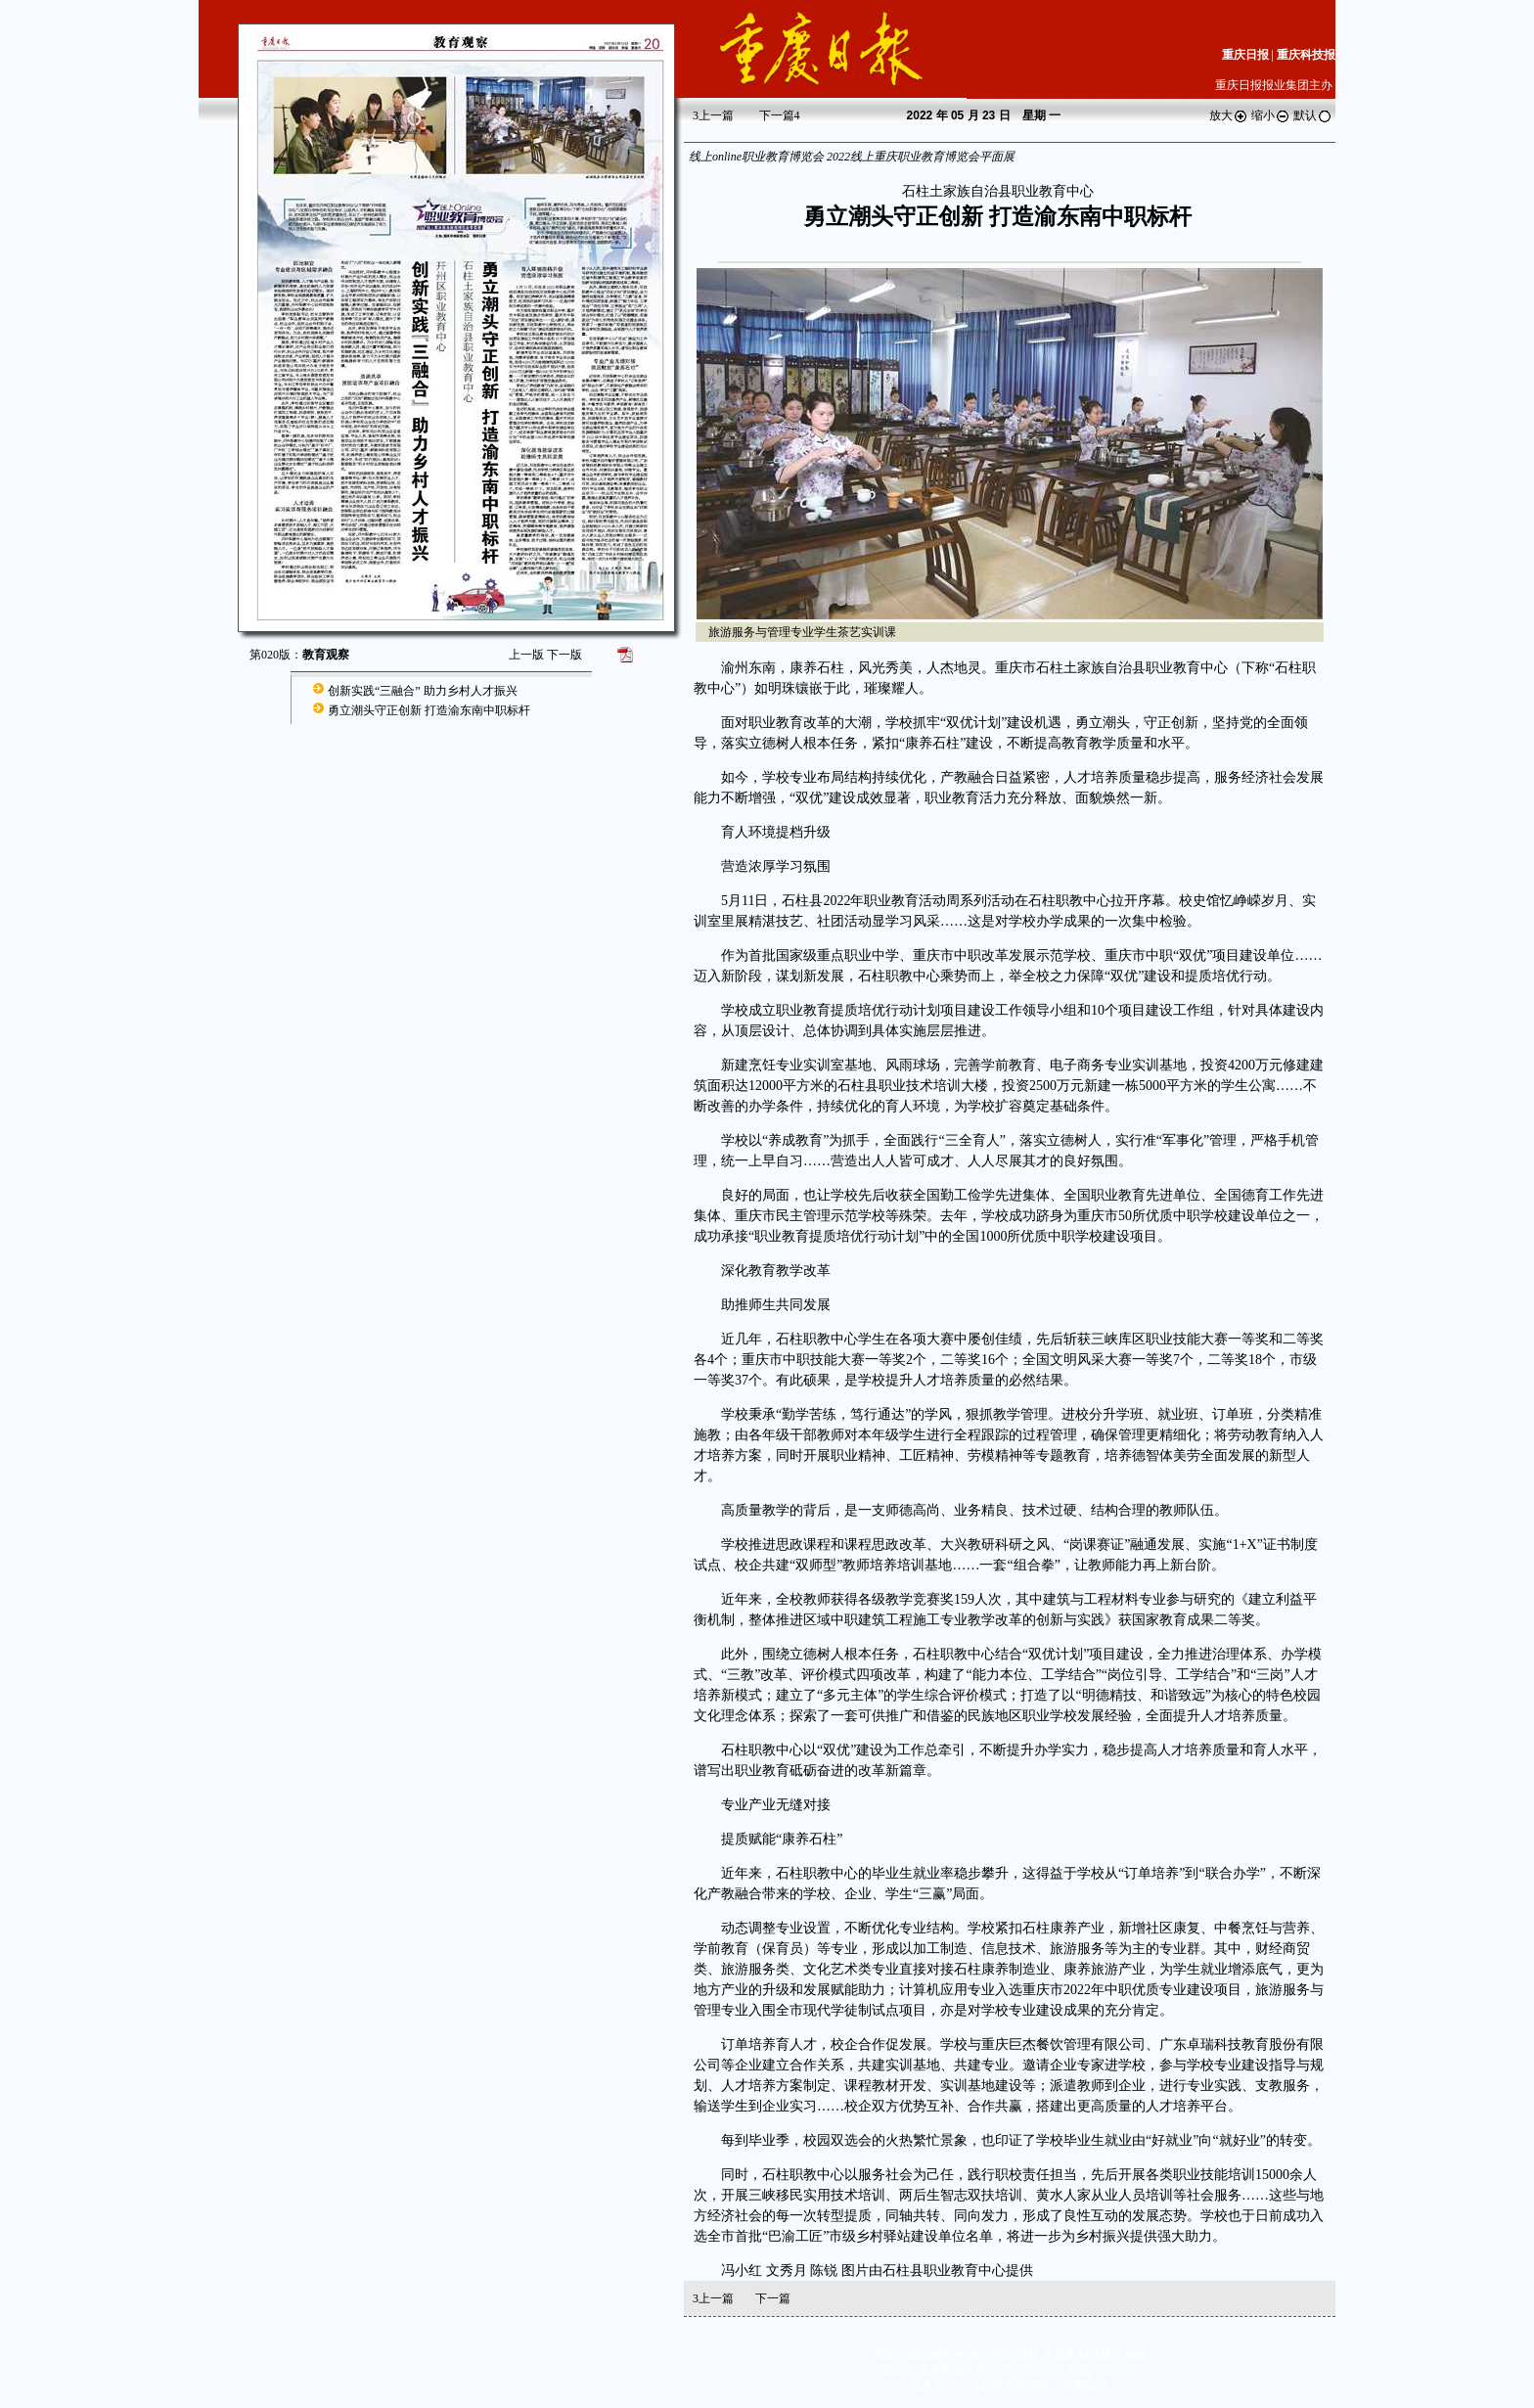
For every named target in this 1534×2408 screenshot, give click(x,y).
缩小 (1270, 115)
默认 (1312, 115)
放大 (1228, 115)
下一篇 (779, 115)
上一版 (526, 654)
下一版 (564, 654)
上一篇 (713, 115)
